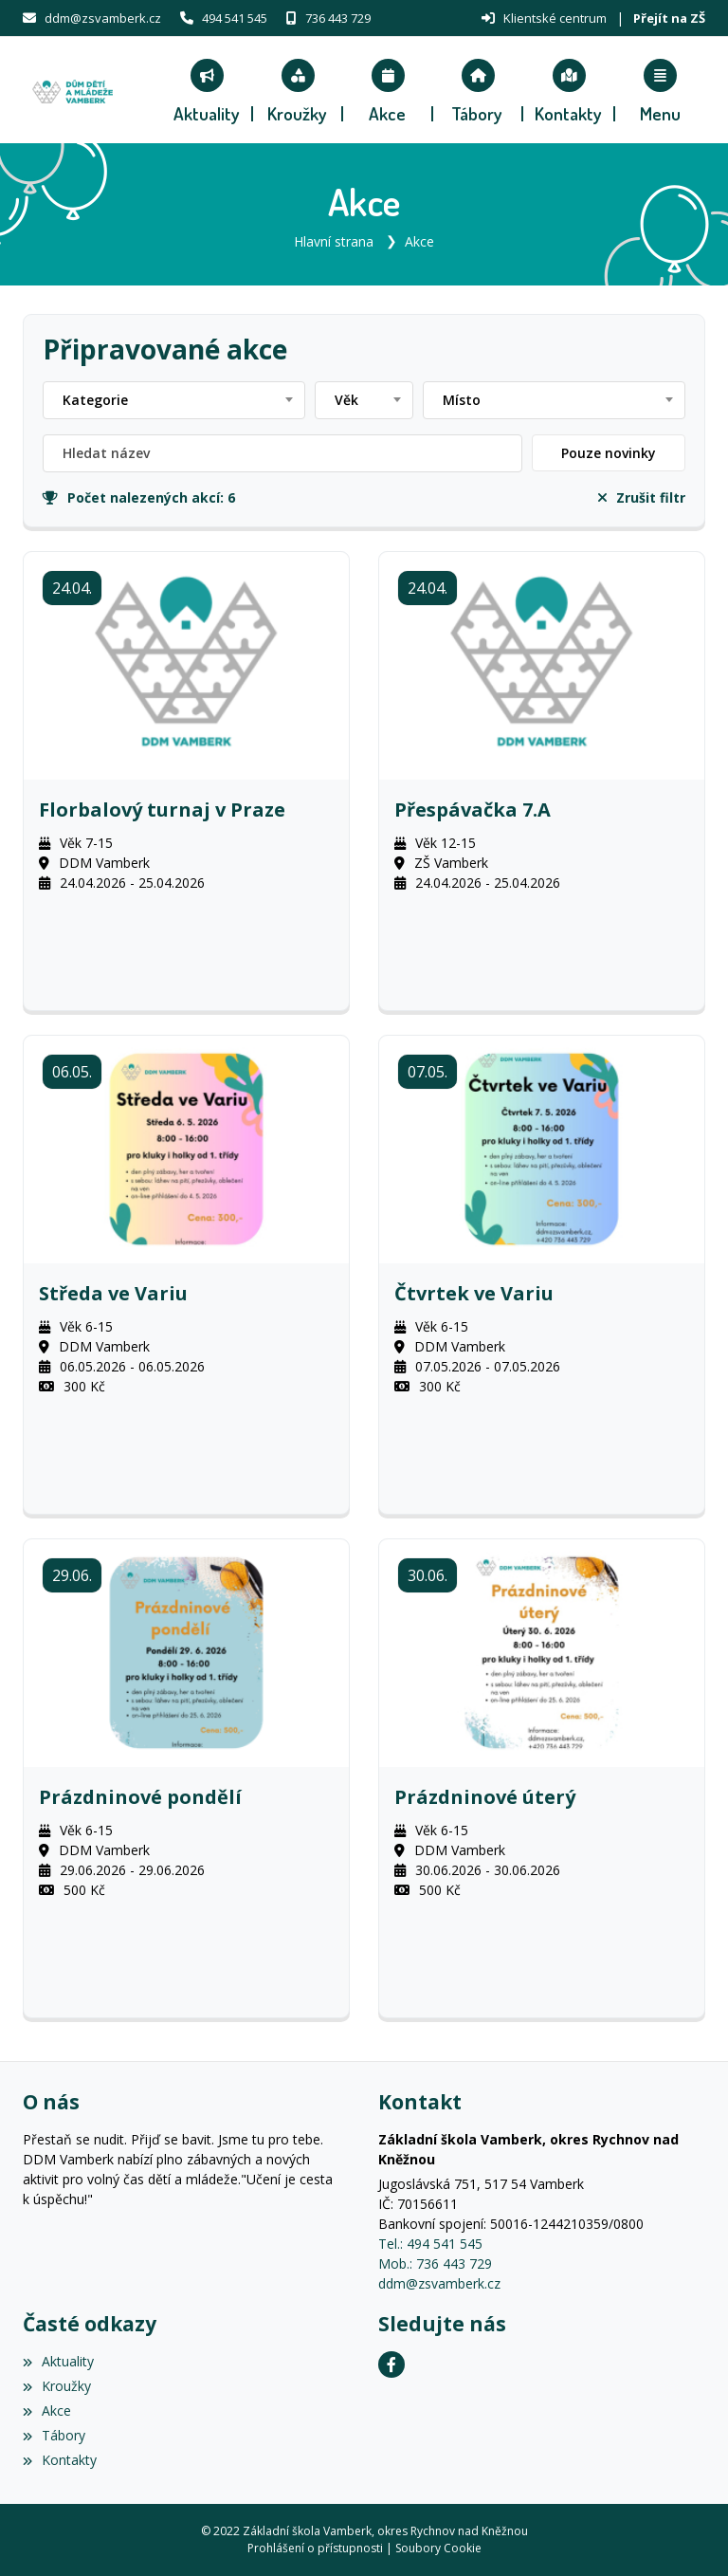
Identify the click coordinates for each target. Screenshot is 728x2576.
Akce (419, 241)
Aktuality (58, 2361)
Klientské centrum (555, 18)
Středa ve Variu (113, 1293)
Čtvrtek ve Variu (474, 1293)
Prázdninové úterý (484, 1797)
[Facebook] (391, 2364)
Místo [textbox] (462, 400)
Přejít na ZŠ (669, 18)
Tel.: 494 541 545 (430, 2244)
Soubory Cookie (438, 2548)
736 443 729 (338, 18)
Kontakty (60, 2460)
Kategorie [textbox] (95, 400)
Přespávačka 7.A (472, 810)
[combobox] (174, 400)
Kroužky (57, 2386)
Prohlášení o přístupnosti (315, 2548)
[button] (660, 90)
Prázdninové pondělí (140, 1797)
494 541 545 (234, 18)
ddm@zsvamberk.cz (103, 18)
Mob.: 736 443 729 (435, 2263)
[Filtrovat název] (282, 453)
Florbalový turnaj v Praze (162, 810)
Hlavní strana (333, 241)
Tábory (54, 2435)
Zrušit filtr (641, 497)
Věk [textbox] (346, 400)
